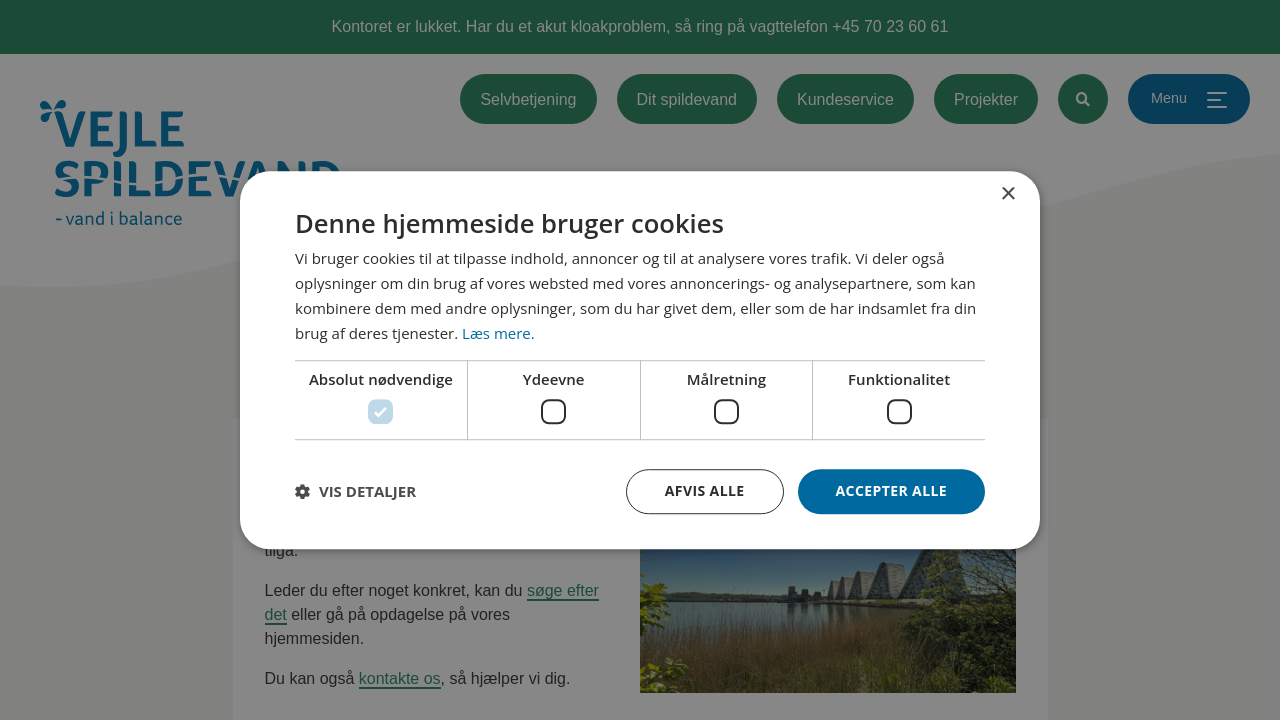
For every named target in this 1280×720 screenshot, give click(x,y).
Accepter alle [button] (891, 490)
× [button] (1007, 194)
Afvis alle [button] (705, 490)
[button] (355, 491)
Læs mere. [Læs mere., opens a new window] (498, 333)
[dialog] (640, 360)
